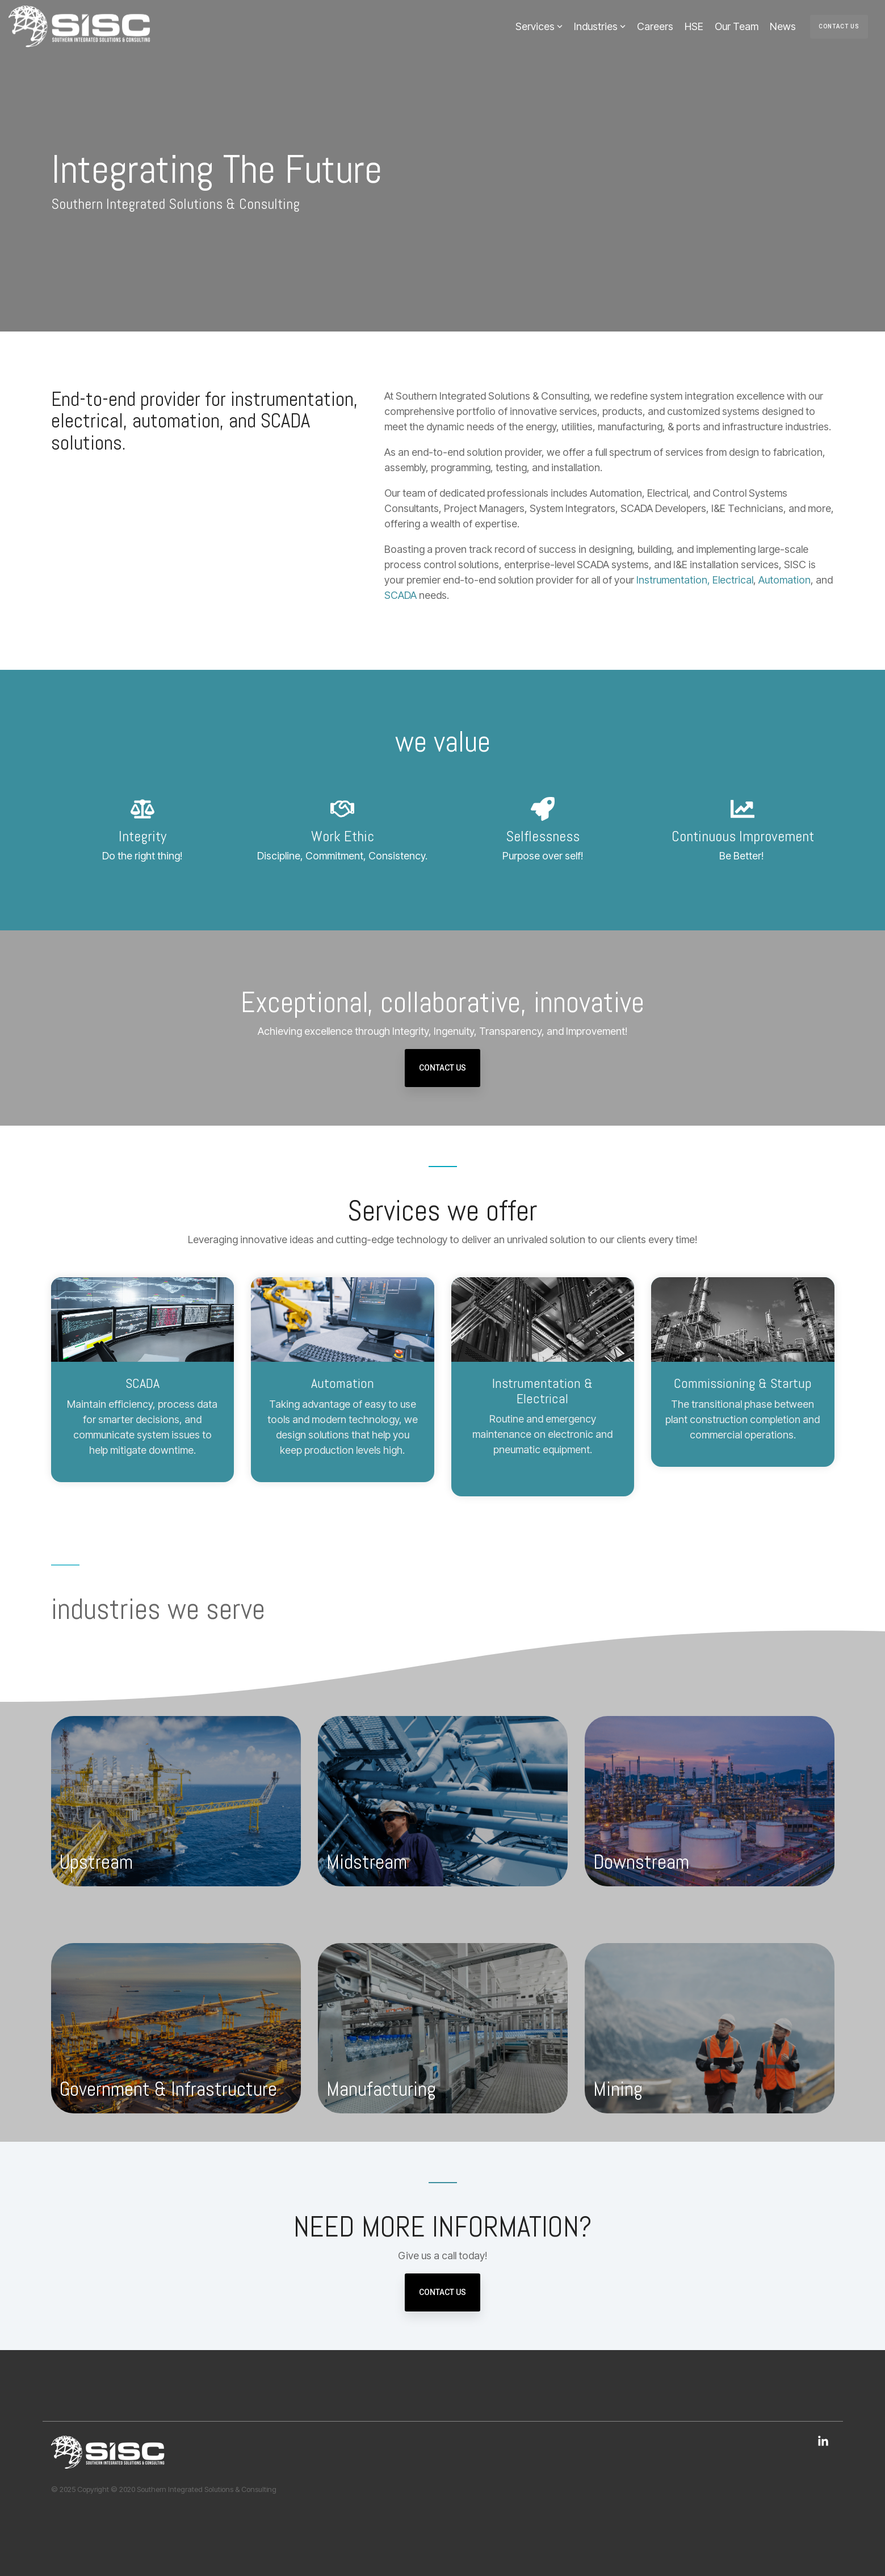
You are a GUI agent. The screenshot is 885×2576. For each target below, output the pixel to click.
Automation (784, 580)
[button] (823, 2442)
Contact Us (839, 26)
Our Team (736, 26)
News (783, 26)
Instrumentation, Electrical (694, 580)
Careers (655, 26)
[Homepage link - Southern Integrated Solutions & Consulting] (108, 2462)
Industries (600, 26)
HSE (694, 26)
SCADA (400, 595)
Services (539, 26)
